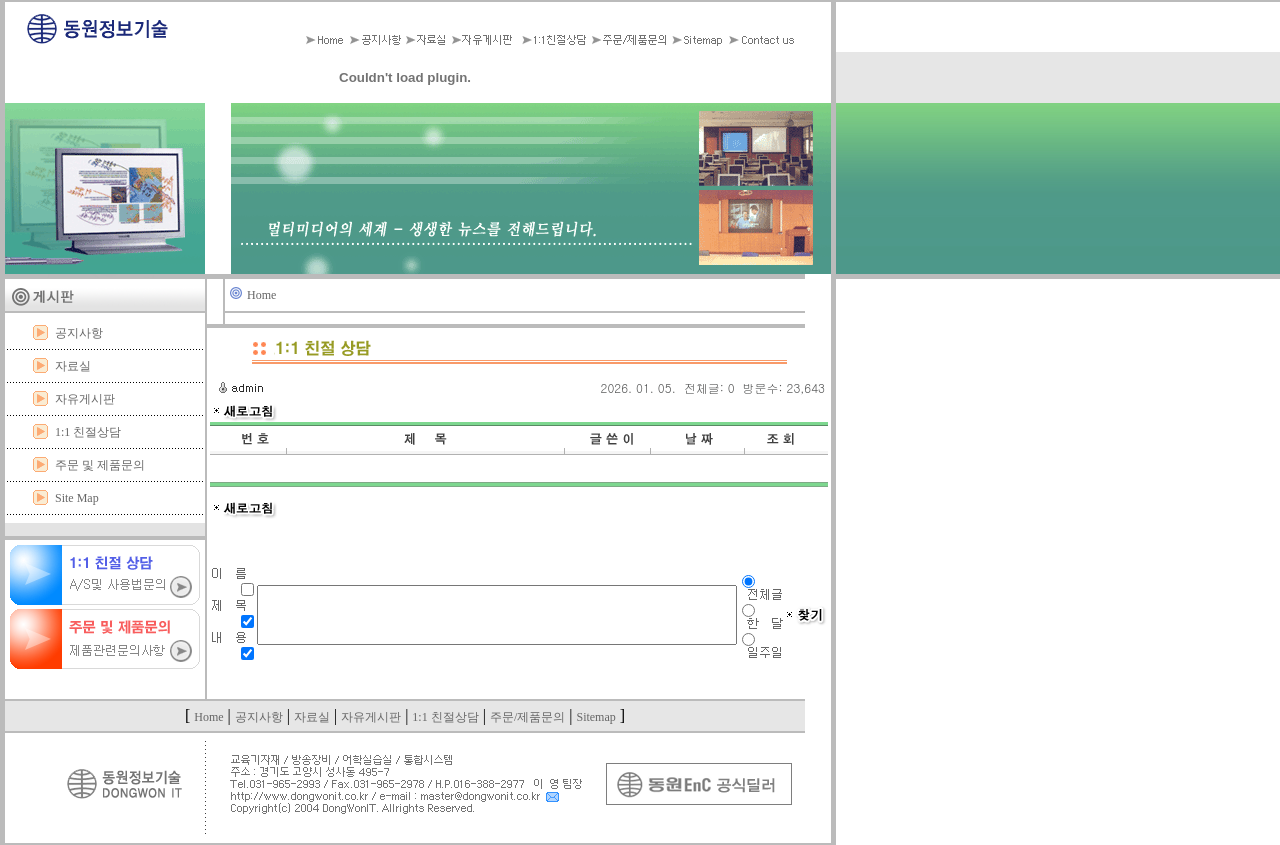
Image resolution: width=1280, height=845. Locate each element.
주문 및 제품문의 (100, 465)
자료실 (73, 366)
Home (261, 295)
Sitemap (595, 717)
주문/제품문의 (527, 717)
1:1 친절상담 (88, 432)
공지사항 (79, 333)
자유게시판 (85, 399)
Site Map (77, 498)
